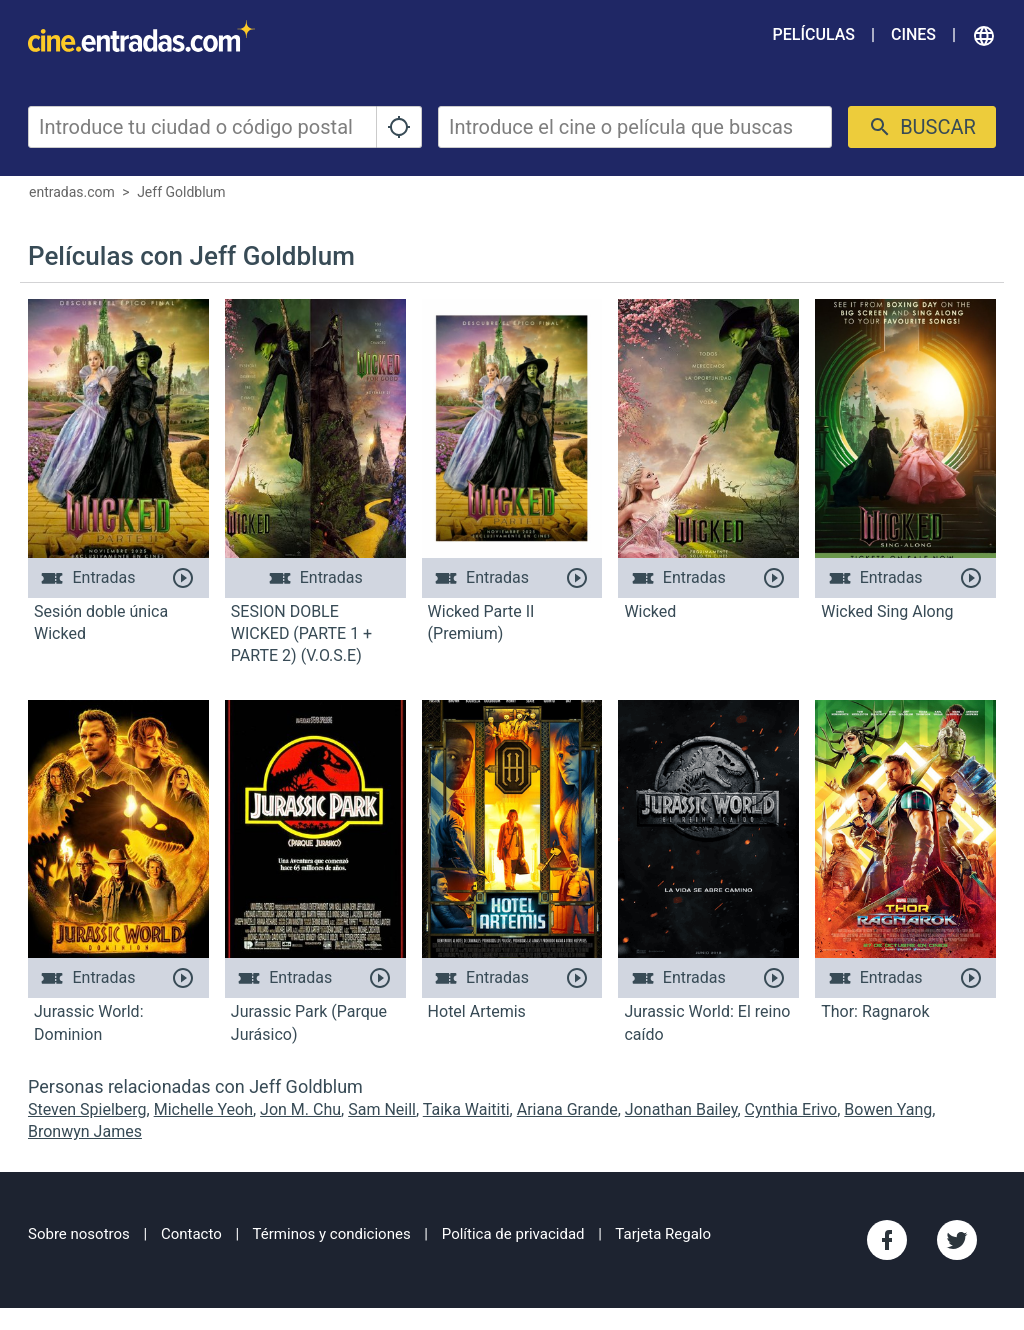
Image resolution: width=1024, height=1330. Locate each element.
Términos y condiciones (332, 1234)
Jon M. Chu (300, 1109)
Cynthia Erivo (791, 1109)
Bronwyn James (85, 1131)
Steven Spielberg (87, 1109)
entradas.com (72, 192)
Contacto (191, 1234)
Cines (913, 34)
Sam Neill (382, 1109)
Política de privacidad (513, 1234)
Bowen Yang (888, 1109)
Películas (814, 34)
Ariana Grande (567, 1109)
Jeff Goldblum (181, 192)
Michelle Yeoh (203, 1109)
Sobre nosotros (79, 1234)
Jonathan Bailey (681, 1109)
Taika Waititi (466, 1109)
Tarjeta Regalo (663, 1234)
